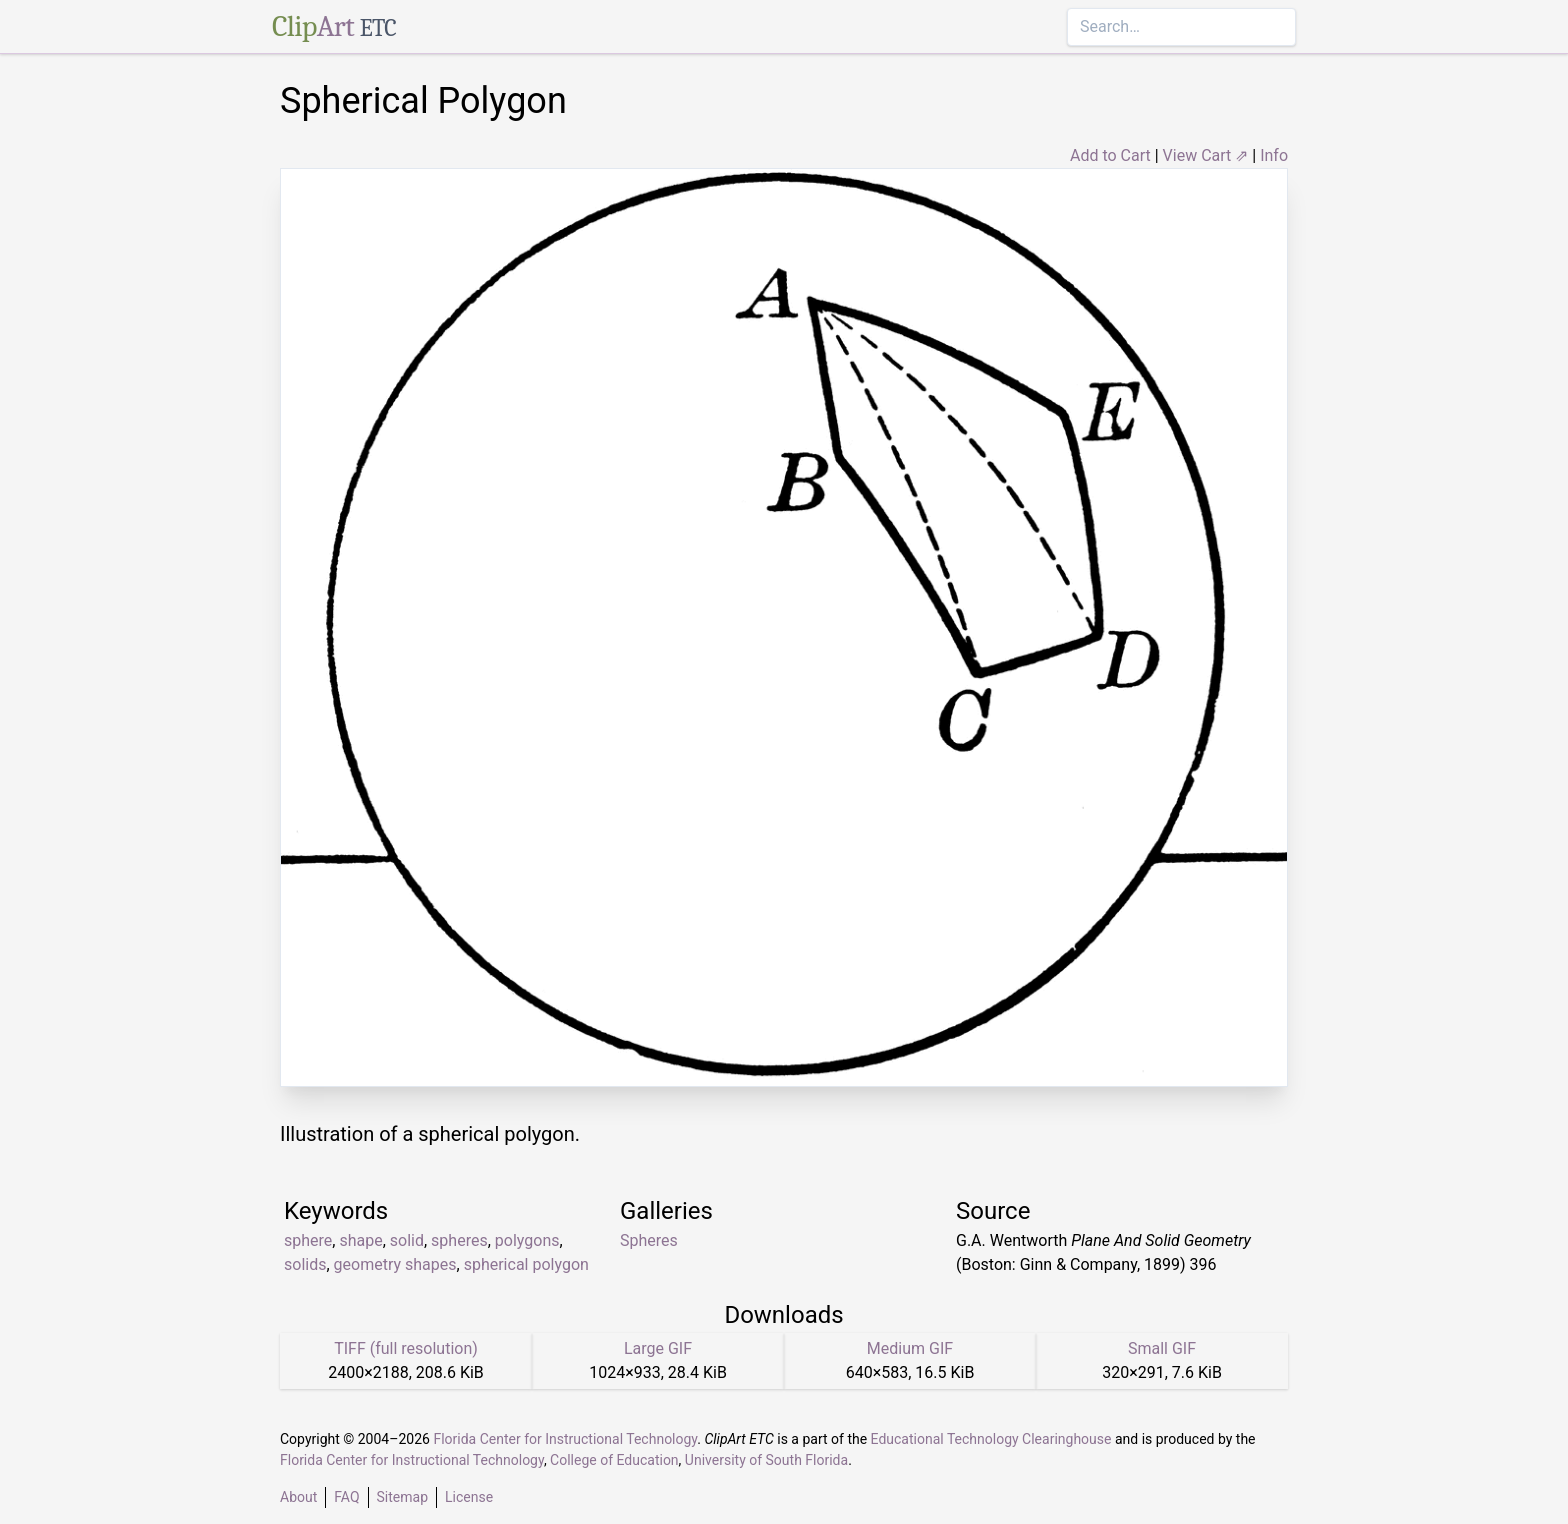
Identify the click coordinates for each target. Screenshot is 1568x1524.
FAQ (346, 1497)
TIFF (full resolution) (406, 1348)
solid (407, 1240)
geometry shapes (395, 1264)
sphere (308, 1240)
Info (1274, 155)
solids (305, 1264)
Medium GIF (910, 1348)
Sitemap (402, 1497)
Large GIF (658, 1348)
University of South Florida (766, 1460)
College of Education (614, 1460)
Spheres (649, 1240)
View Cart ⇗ (1206, 155)
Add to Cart (1110, 155)
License (469, 1497)
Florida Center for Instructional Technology (565, 1439)
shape (360, 1240)
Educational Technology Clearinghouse (991, 1439)
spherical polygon (526, 1264)
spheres (459, 1240)
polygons (527, 1240)
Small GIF (1162, 1348)
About (298, 1497)
